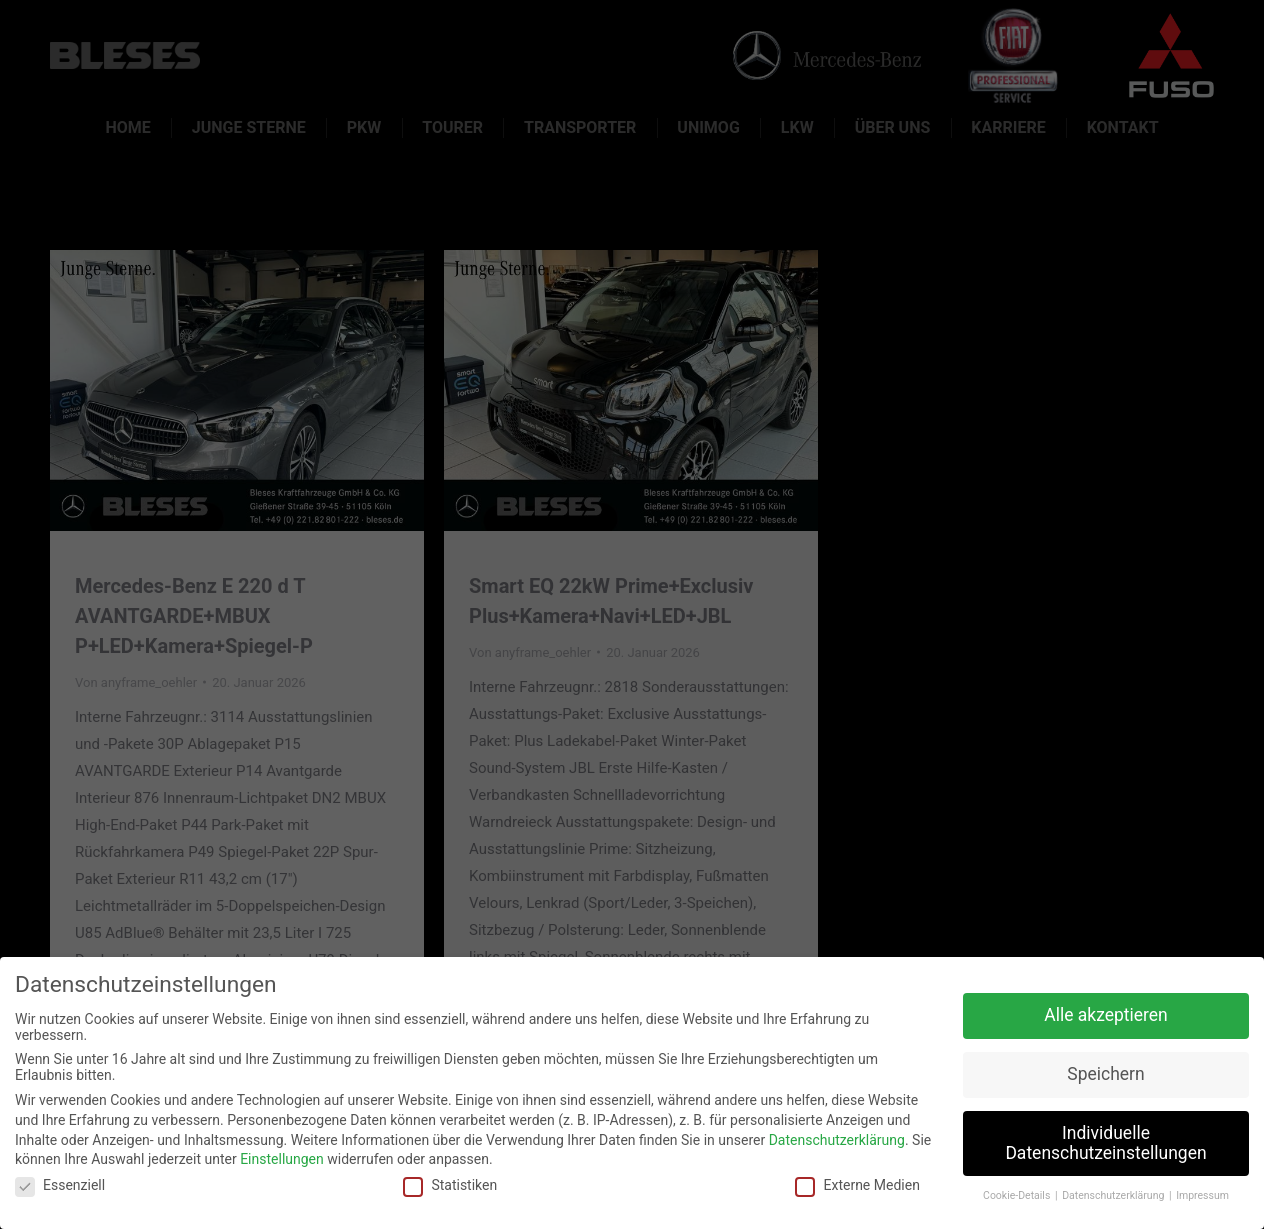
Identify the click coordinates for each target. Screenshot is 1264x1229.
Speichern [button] (1105, 1074)
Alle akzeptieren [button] (1106, 1015)
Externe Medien (857, 1185)
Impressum (1202, 1195)
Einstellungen (282, 1159)
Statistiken (450, 1185)
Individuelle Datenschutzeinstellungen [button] (1105, 1143)
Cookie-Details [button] (1018, 1195)
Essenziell (60, 1185)
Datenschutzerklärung (837, 1140)
